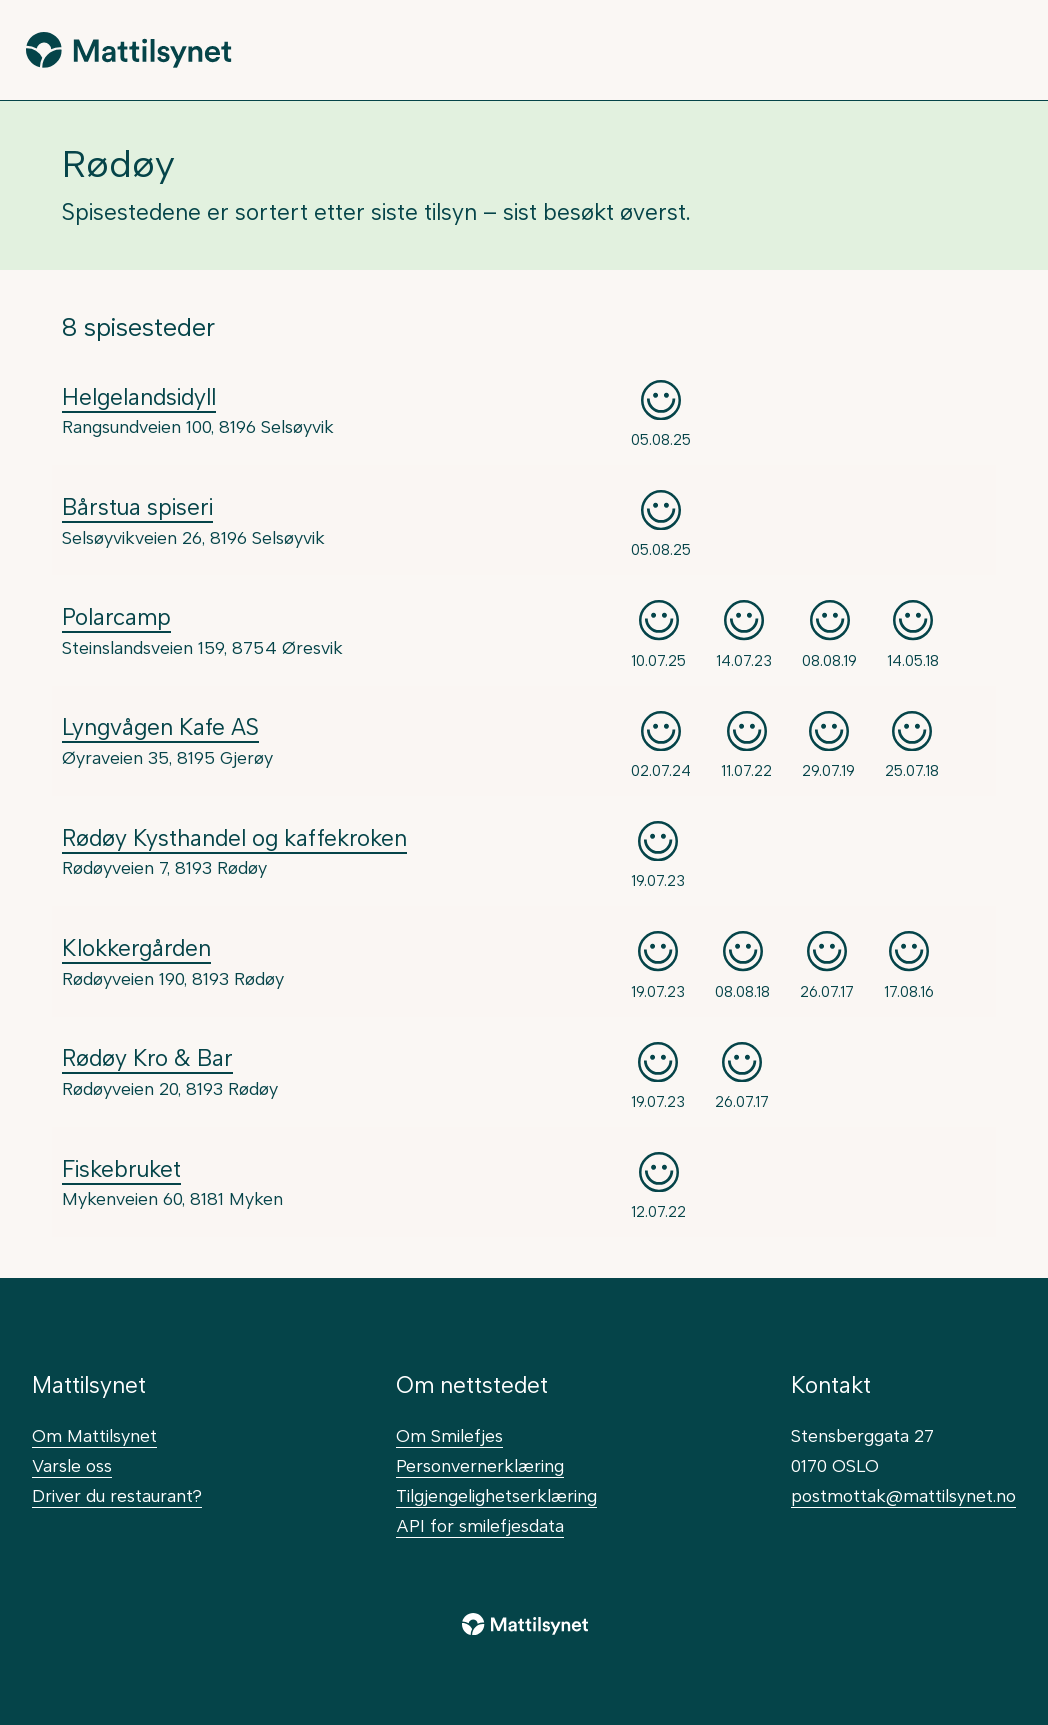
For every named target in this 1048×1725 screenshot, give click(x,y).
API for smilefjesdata (480, 1525)
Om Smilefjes (449, 1435)
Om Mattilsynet (94, 1435)
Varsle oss (72, 1465)
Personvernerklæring (480, 1465)
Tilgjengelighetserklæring (496, 1495)
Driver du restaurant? (117, 1495)
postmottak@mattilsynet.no (903, 1495)
